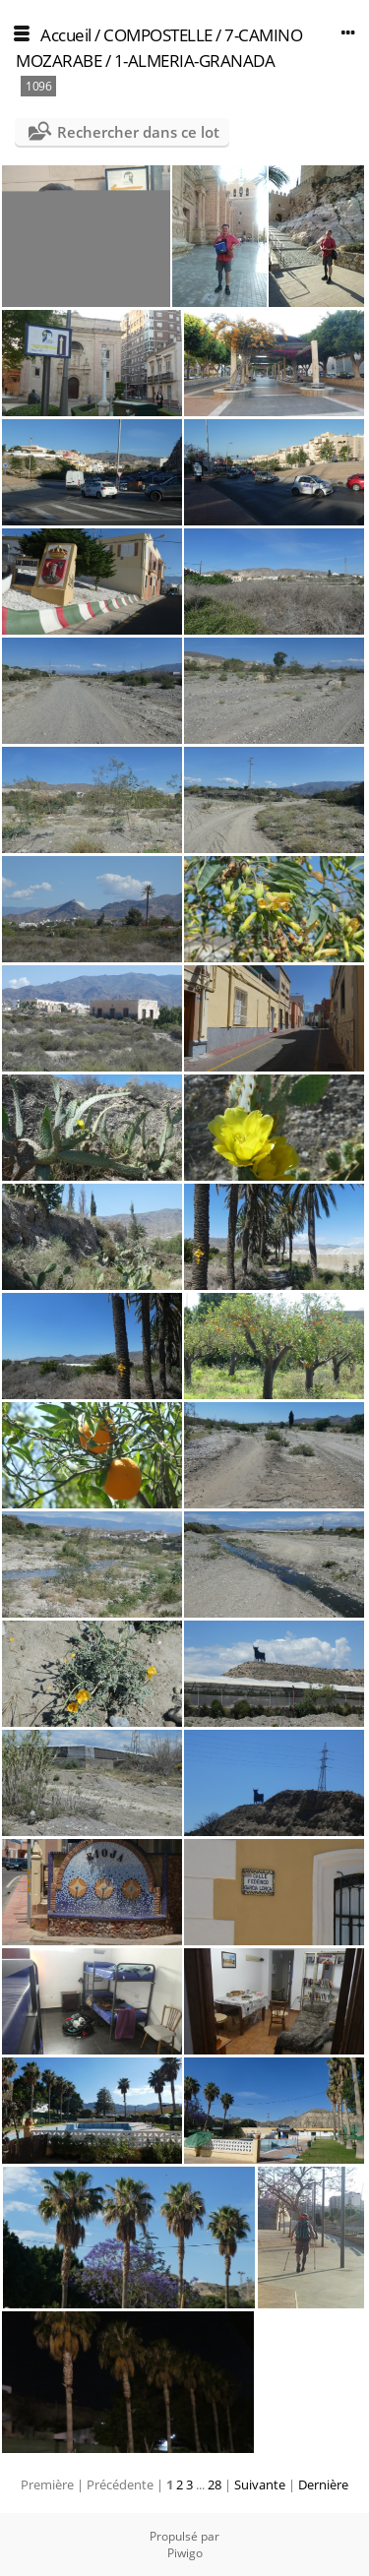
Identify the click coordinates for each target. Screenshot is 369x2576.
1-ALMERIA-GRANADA (195, 60)
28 (214, 2484)
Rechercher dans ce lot (138, 132)
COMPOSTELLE (158, 35)
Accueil (66, 35)
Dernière (323, 2484)
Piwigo (185, 2553)
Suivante (259, 2484)
